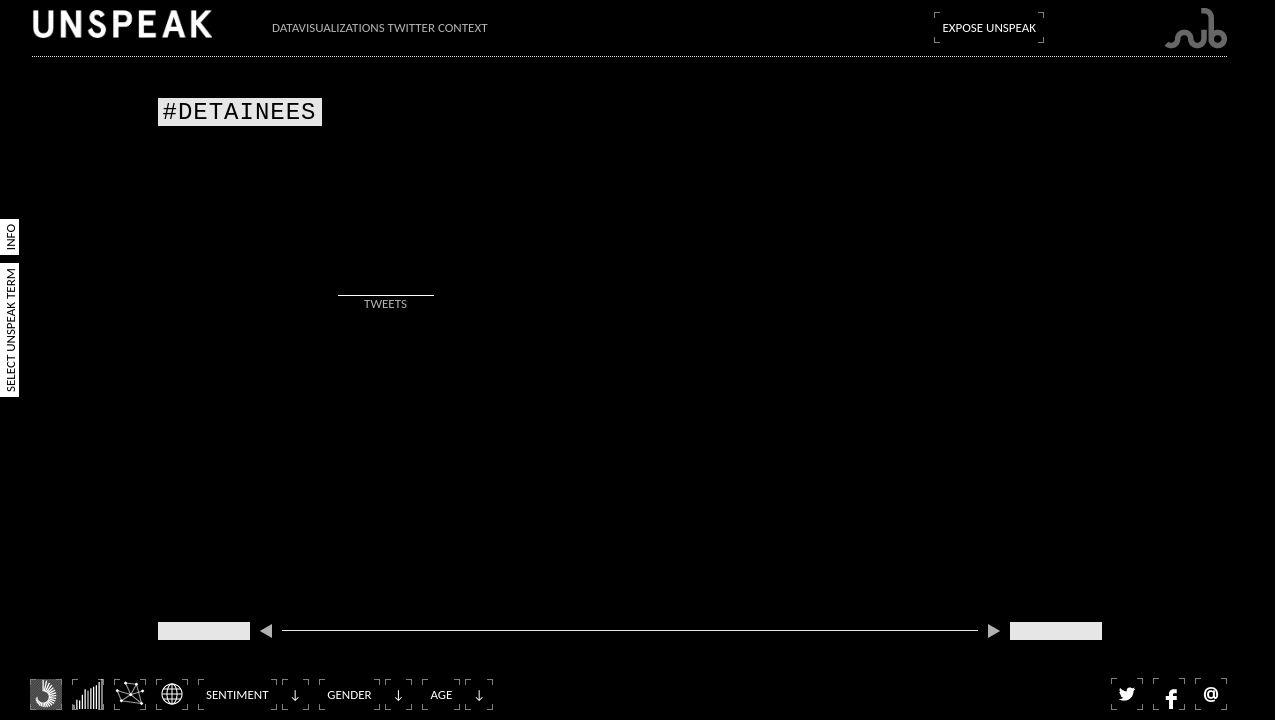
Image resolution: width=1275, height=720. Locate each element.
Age (441, 694)
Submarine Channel (1195, 28)
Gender (349, 694)
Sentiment (237, 694)
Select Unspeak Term (10, 330)
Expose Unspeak (989, 27)
